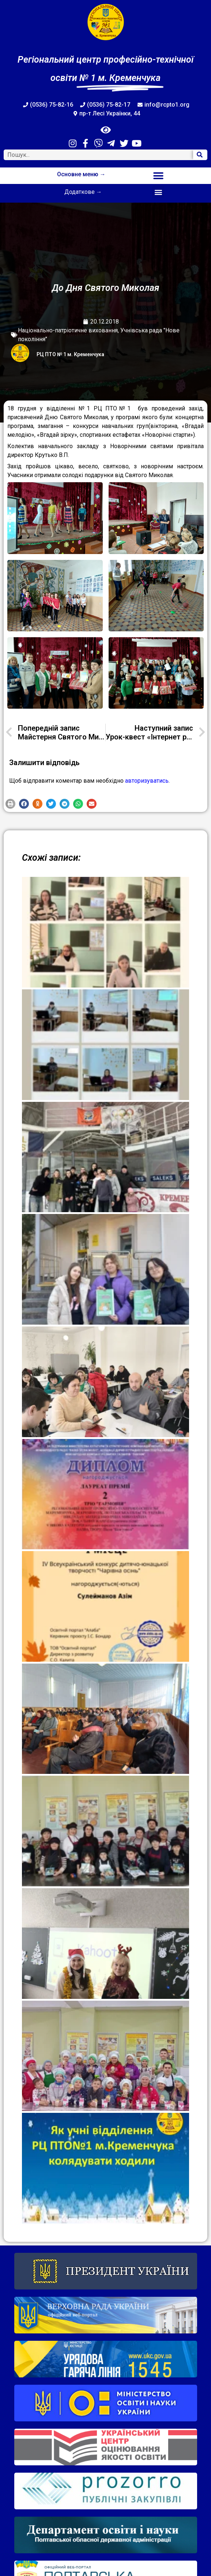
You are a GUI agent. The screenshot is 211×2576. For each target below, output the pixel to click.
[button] (158, 175)
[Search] (200, 154)
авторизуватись (147, 780)
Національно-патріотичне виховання (68, 330)
